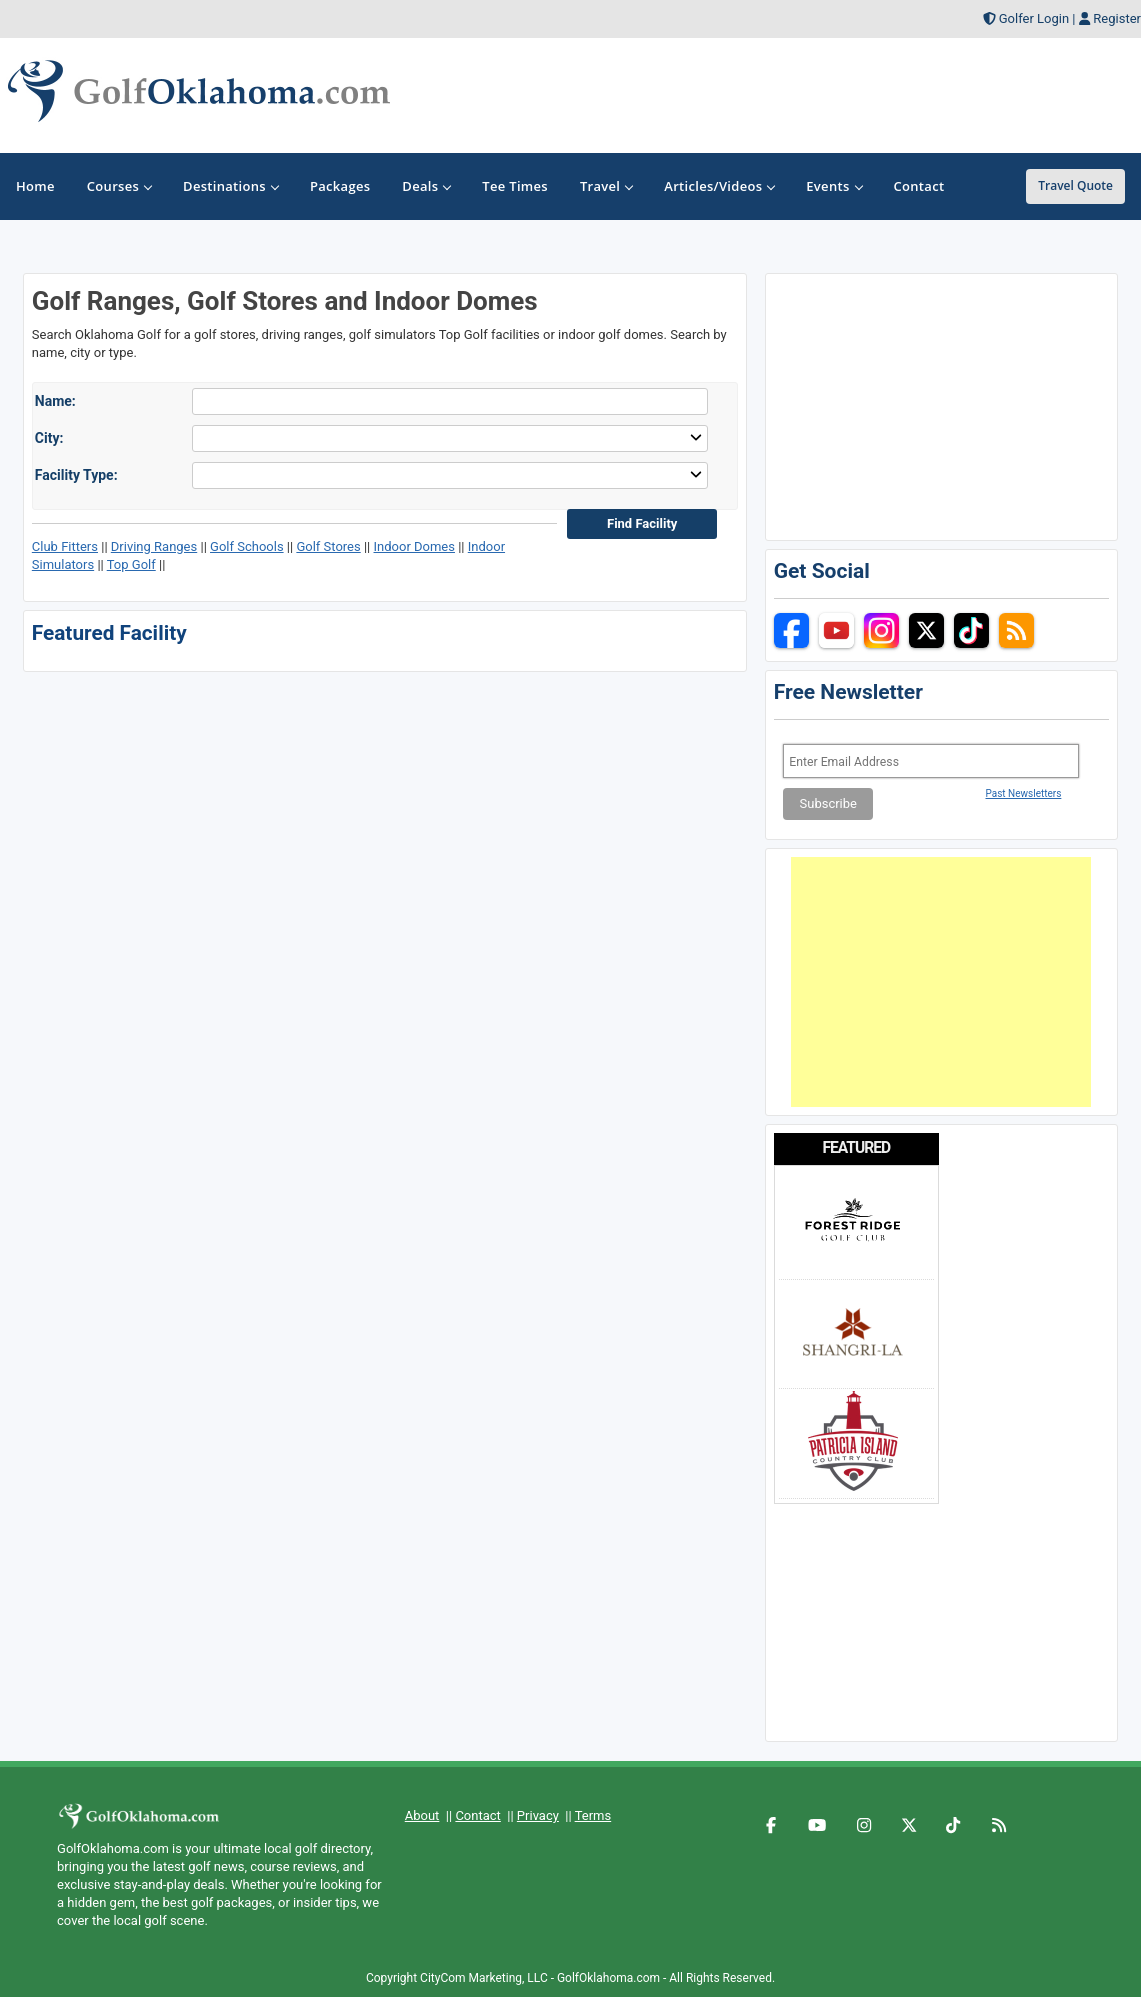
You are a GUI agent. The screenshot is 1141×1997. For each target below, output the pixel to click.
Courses (119, 186)
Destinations (230, 186)
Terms (593, 1815)
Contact (477, 1815)
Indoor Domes (414, 546)
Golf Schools (247, 546)
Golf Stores (328, 546)
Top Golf (131, 564)
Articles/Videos (719, 186)
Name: (55, 401)
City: (49, 438)
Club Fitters (65, 546)
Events (833, 186)
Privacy (538, 1815)
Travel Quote (1075, 185)
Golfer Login (1034, 18)
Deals (426, 186)
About (422, 1815)
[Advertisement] (941, 982)
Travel (606, 186)
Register (1117, 18)
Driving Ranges (154, 546)
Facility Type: (76, 475)
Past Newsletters (1024, 793)
